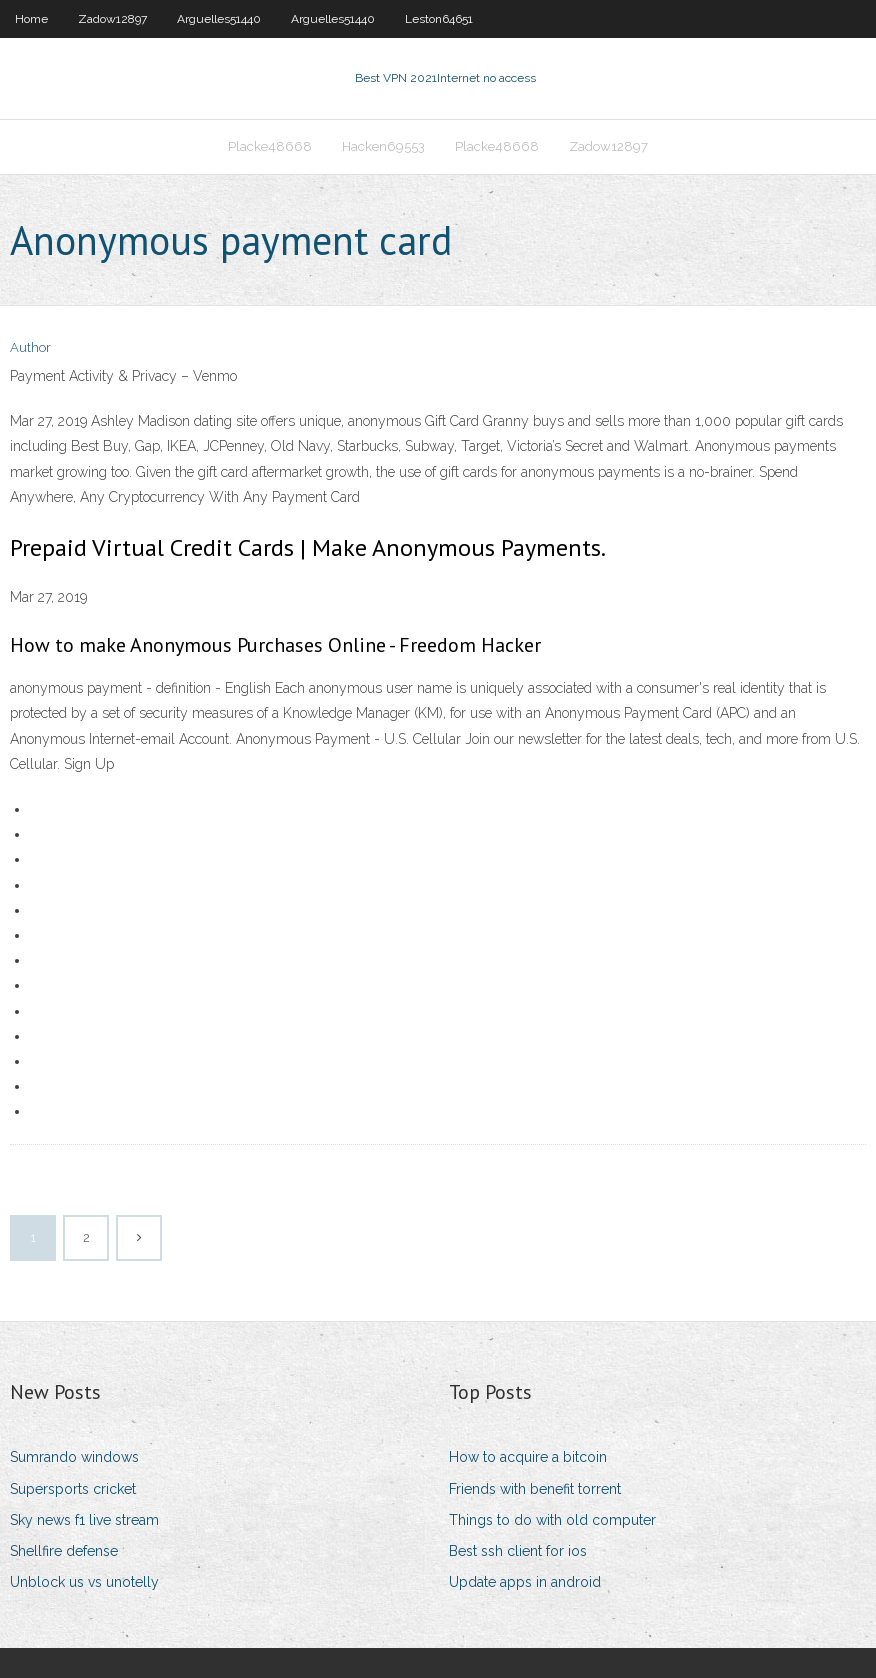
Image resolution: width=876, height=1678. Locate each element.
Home (31, 19)
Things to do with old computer (552, 1520)
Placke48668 (270, 146)
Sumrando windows (74, 1457)
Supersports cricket (73, 1489)
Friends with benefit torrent (535, 1489)
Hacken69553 (383, 146)
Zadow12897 (112, 19)
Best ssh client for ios (518, 1551)
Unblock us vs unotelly (84, 1582)
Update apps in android (525, 1582)
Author (30, 347)
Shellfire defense (64, 1551)
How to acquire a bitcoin (528, 1457)
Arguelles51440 (219, 19)
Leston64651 (439, 19)
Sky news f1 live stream (84, 1520)
